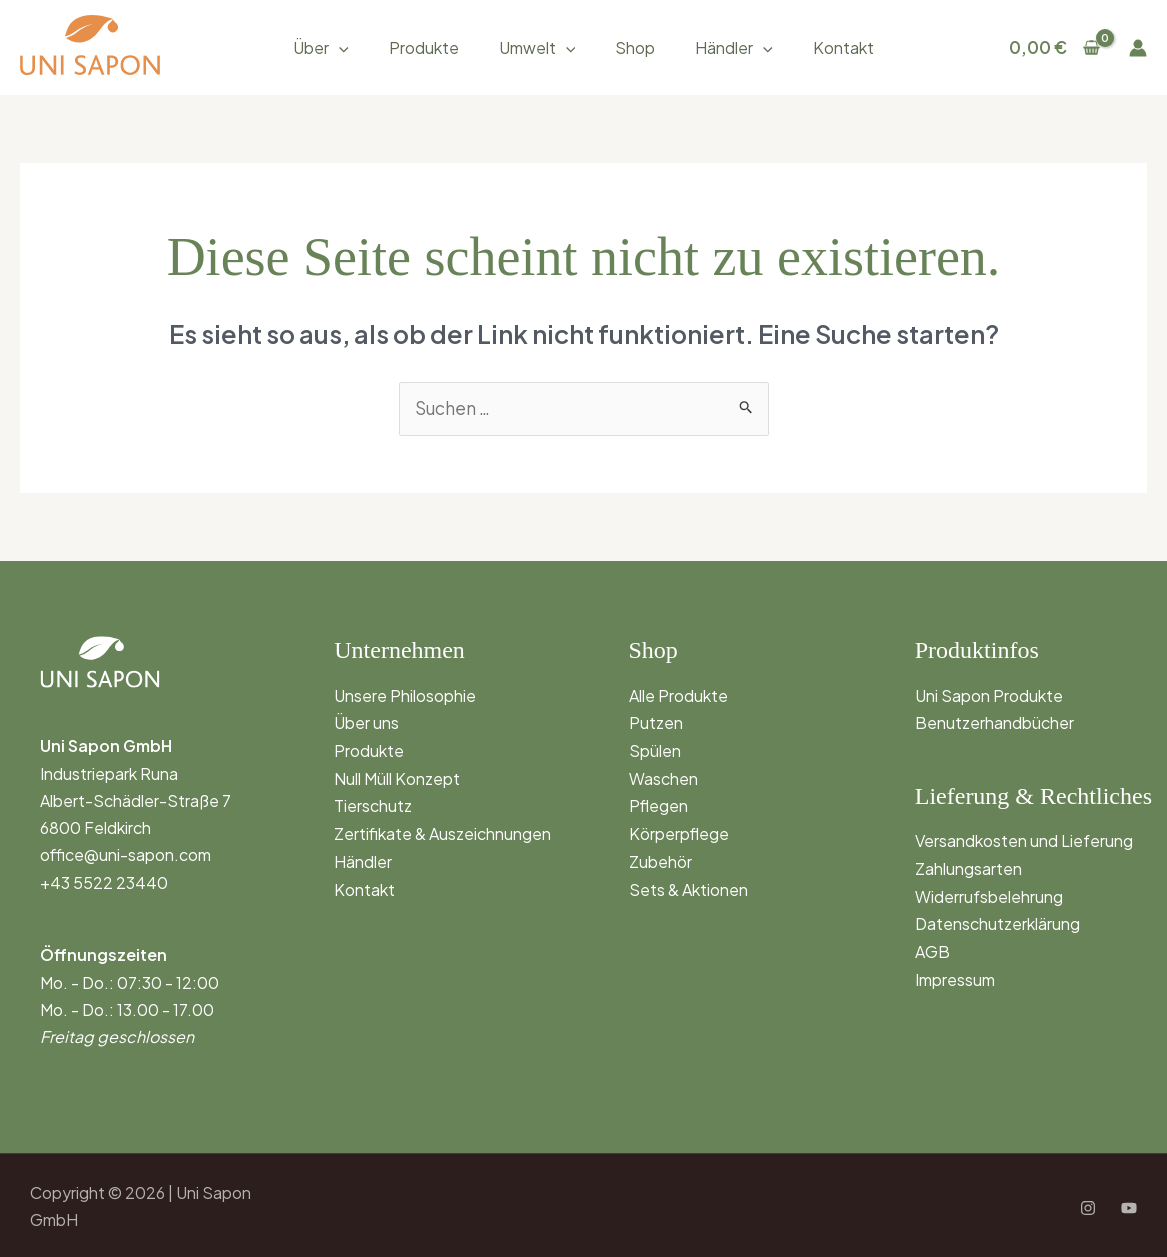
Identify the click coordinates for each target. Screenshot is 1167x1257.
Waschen (663, 776)
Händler (734, 47)
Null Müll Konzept (397, 776)
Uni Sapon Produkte (989, 694)
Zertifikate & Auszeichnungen (442, 830)
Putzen (656, 721)
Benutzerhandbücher (994, 721)
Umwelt (537, 47)
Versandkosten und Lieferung (1024, 839)
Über (321, 47)
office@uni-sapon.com (125, 854)
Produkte (424, 47)
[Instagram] (1088, 1207)
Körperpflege (679, 830)
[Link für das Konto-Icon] (1138, 48)
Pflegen (658, 803)
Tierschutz (373, 803)
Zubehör (660, 857)
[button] (339, 47)
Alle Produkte (678, 694)
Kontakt (843, 47)
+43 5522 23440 (104, 881)
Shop (635, 47)
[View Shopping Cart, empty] (1054, 47)
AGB (932, 947)
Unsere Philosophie (405, 694)
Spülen (655, 748)
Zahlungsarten (968, 866)
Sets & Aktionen (688, 884)
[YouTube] (1129, 1207)
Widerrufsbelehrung (989, 893)
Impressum (955, 975)
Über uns (366, 721)
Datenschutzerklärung (997, 920)
